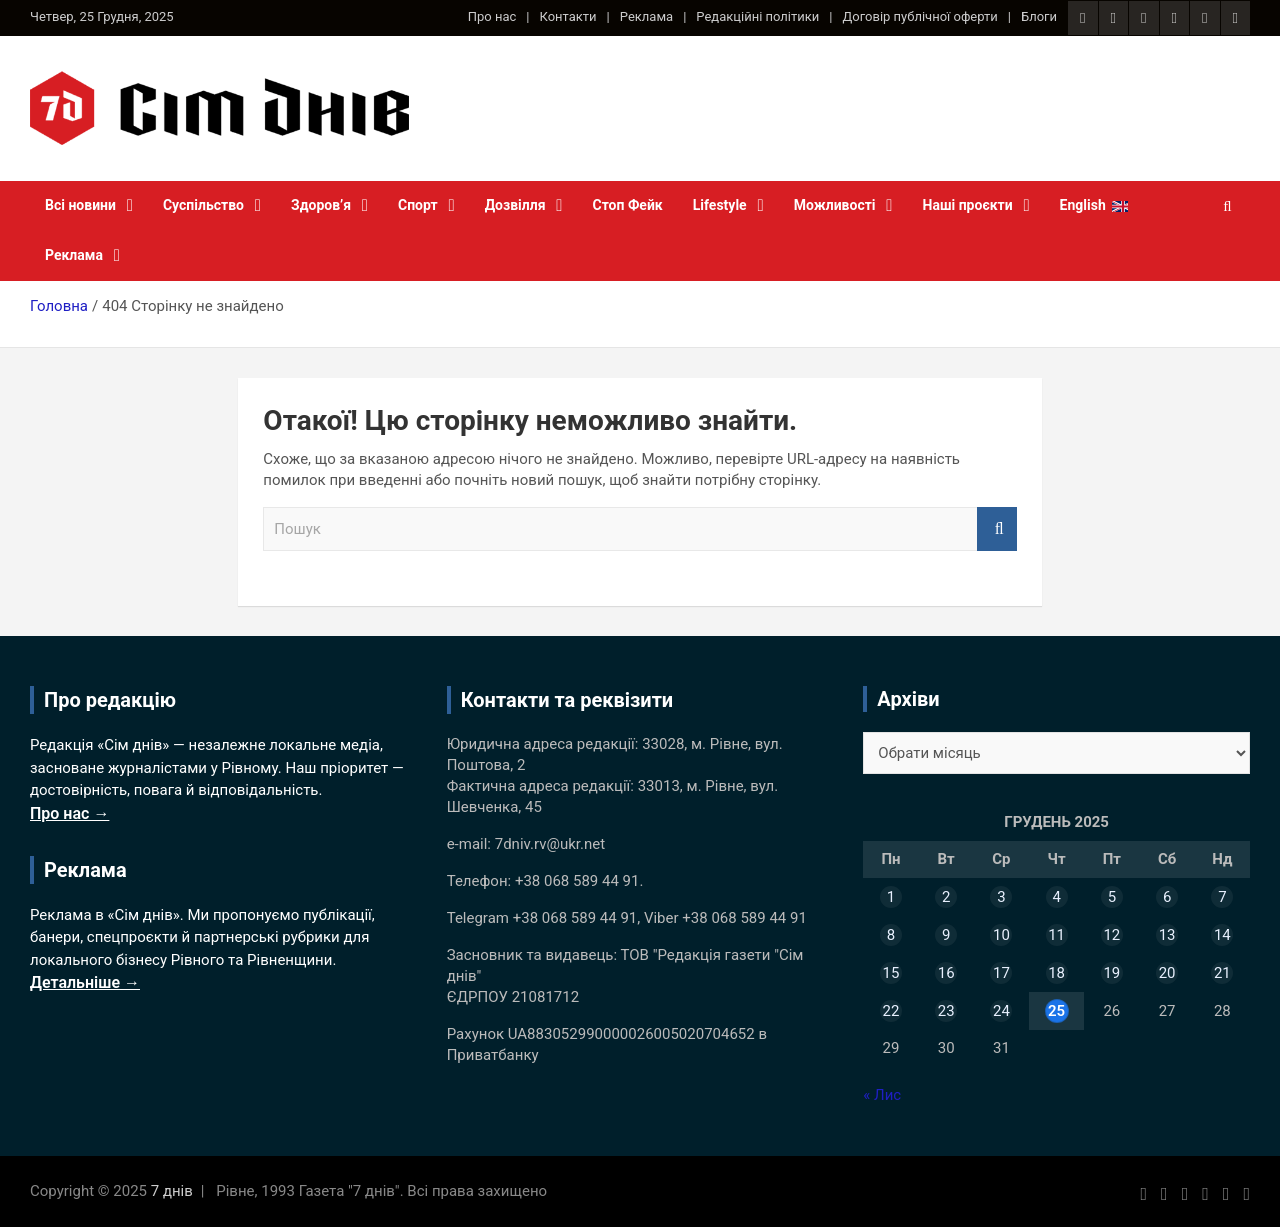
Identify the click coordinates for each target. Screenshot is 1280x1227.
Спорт (418, 205)
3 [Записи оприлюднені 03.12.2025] (1001, 897)
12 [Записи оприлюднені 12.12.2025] (1111, 935)
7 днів (172, 1191)
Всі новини (80, 205)
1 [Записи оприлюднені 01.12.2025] (891, 897)
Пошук (997, 529)
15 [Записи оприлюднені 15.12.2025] (890, 973)
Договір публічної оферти (920, 16)
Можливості (835, 205)
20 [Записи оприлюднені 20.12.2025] (1167, 973)
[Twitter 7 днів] (1174, 18)
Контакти (568, 16)
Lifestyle (720, 205)
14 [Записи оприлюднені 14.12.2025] (1222, 935)
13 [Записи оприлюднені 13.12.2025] (1167, 935)
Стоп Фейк (628, 205)
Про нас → (69, 813)
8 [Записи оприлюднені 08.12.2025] (891, 935)
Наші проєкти (968, 205)
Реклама (646, 16)
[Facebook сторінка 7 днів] (1082, 18)
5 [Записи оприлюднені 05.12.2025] (1112, 897)
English (1083, 205)
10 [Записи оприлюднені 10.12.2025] (1001, 935)
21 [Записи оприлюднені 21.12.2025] (1222, 973)
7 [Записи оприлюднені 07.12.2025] (1222, 897)
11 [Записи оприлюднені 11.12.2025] (1056, 935)
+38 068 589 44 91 (577, 881)
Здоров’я (321, 205)
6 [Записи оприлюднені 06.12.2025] (1167, 897)
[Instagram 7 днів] (1113, 18)
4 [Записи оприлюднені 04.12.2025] (1056, 897)
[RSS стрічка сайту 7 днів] (1143, 18)
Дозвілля (515, 205)
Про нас (492, 16)
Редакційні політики (757, 16)
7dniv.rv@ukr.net (550, 844)
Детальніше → (85, 982)
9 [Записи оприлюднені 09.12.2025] (946, 935)
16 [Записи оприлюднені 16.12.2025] (946, 973)
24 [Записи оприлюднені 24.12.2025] (1001, 1011)
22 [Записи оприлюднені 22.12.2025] (890, 1011)
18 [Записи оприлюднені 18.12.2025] (1056, 973)
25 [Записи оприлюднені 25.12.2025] (1056, 1011)
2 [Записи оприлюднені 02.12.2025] (946, 897)
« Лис (882, 1095)
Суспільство (203, 205)
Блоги (1039, 16)
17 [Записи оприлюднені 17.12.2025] (1001, 973)
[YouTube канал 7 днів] (1235, 18)
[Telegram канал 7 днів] (1204, 18)
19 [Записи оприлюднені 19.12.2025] (1111, 973)
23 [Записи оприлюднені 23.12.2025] (946, 1011)
